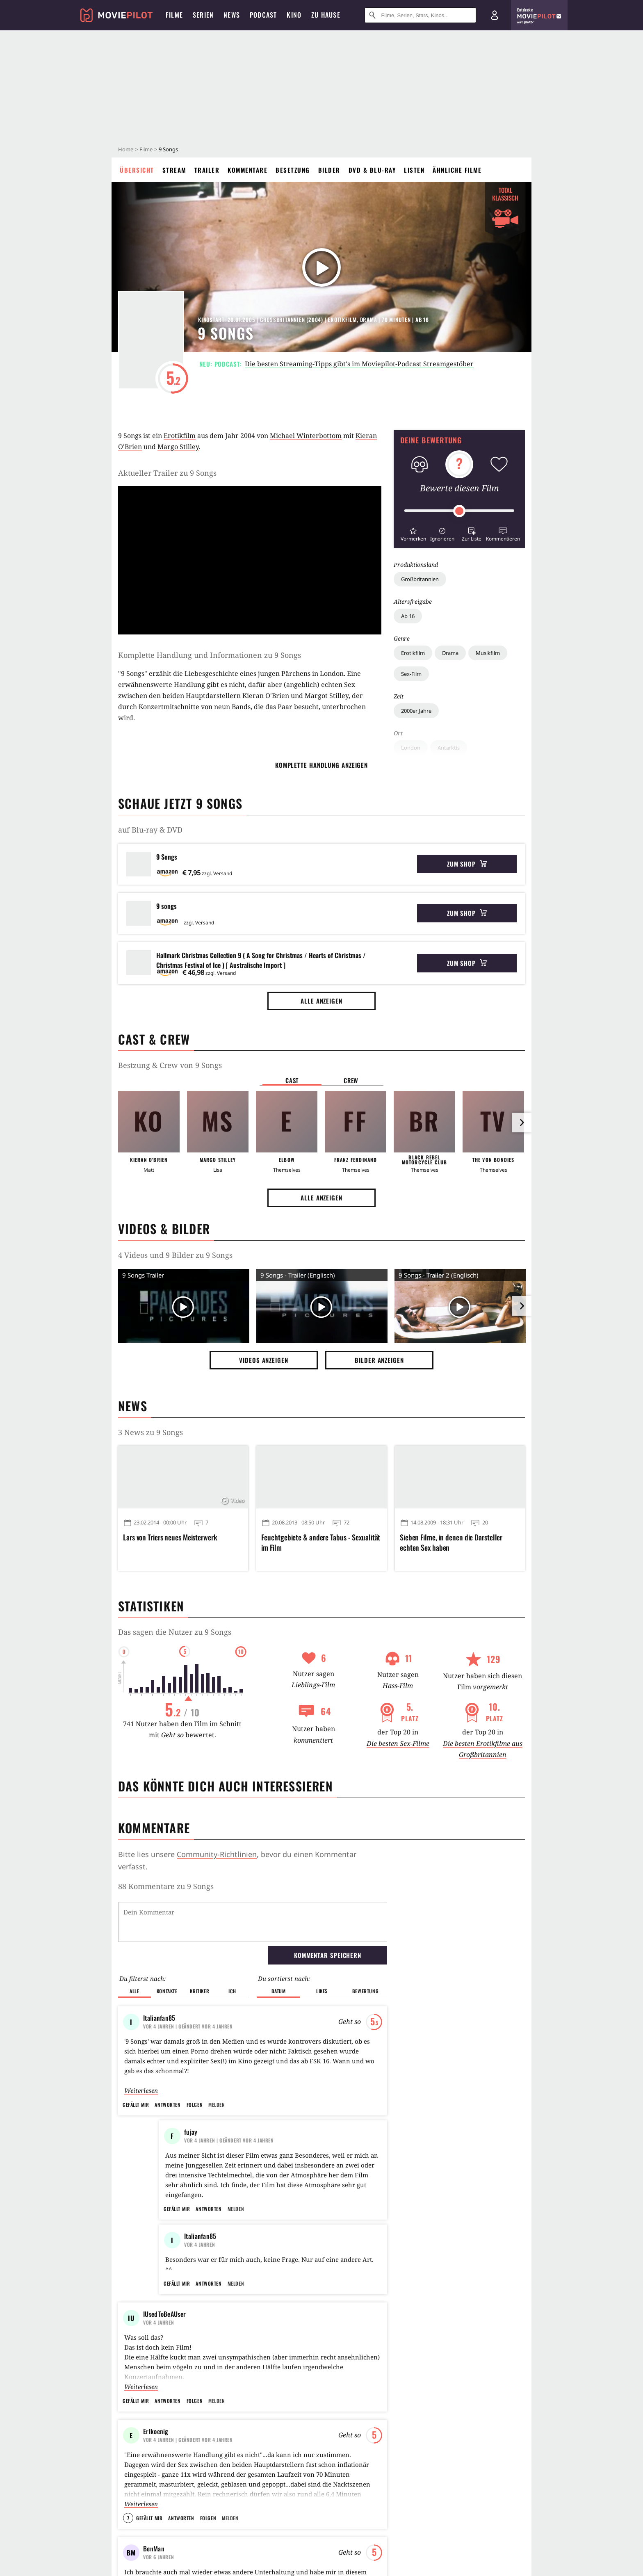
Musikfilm (488, 653)
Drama (450, 653)
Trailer (207, 169)
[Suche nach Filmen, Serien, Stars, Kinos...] (420, 15)
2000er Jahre (416, 710)
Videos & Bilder (164, 1228)
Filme (146, 149)
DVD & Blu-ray (372, 169)
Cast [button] (292, 1080)
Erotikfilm (413, 653)
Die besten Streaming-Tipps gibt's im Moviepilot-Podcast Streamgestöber (359, 363)
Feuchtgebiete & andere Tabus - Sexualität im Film (320, 1542)
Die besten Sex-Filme (398, 1743)
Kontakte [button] (167, 1990)
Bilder (329, 169)
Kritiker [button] (199, 1990)
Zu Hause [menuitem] (325, 15)
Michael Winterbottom (306, 435)
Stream (174, 169)
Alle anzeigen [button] (321, 1000)
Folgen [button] (195, 2104)
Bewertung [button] (365, 1990)
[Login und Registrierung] (494, 15)
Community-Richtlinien (217, 1854)
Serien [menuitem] (203, 15)
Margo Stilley (178, 446)
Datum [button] (278, 1990)
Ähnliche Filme (457, 169)
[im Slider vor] (521, 1122)
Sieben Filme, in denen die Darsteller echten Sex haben (451, 1542)
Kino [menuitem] (294, 15)
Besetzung (293, 169)
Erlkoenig (156, 2480)
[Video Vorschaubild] (183, 1307)
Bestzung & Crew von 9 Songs (170, 1065)
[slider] (459, 511)
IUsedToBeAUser (164, 2363)
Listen (414, 169)
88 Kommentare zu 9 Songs (166, 1886)
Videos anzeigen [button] (263, 1359)
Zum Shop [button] (467, 863)
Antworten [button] (167, 2104)
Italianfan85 (159, 2018)
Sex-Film (411, 674)
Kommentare (247, 169)
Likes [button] (322, 1990)
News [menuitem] (231, 15)
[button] (413, 533)
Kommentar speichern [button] (327, 1955)
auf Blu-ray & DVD (150, 830)
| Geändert (188, 2026)
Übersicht (137, 169)
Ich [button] (232, 1990)
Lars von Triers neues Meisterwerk (170, 1537)
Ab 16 (408, 616)
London (410, 747)
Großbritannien (420, 579)
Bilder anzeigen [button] (379, 1359)
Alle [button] (134, 1990)
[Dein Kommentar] (252, 1922)
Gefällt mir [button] (136, 2104)
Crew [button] (351, 1080)
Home (125, 149)
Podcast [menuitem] (263, 15)
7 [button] (128, 2567)
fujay (191, 2132)
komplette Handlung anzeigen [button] (321, 764)
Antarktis (449, 747)
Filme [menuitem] (174, 15)
